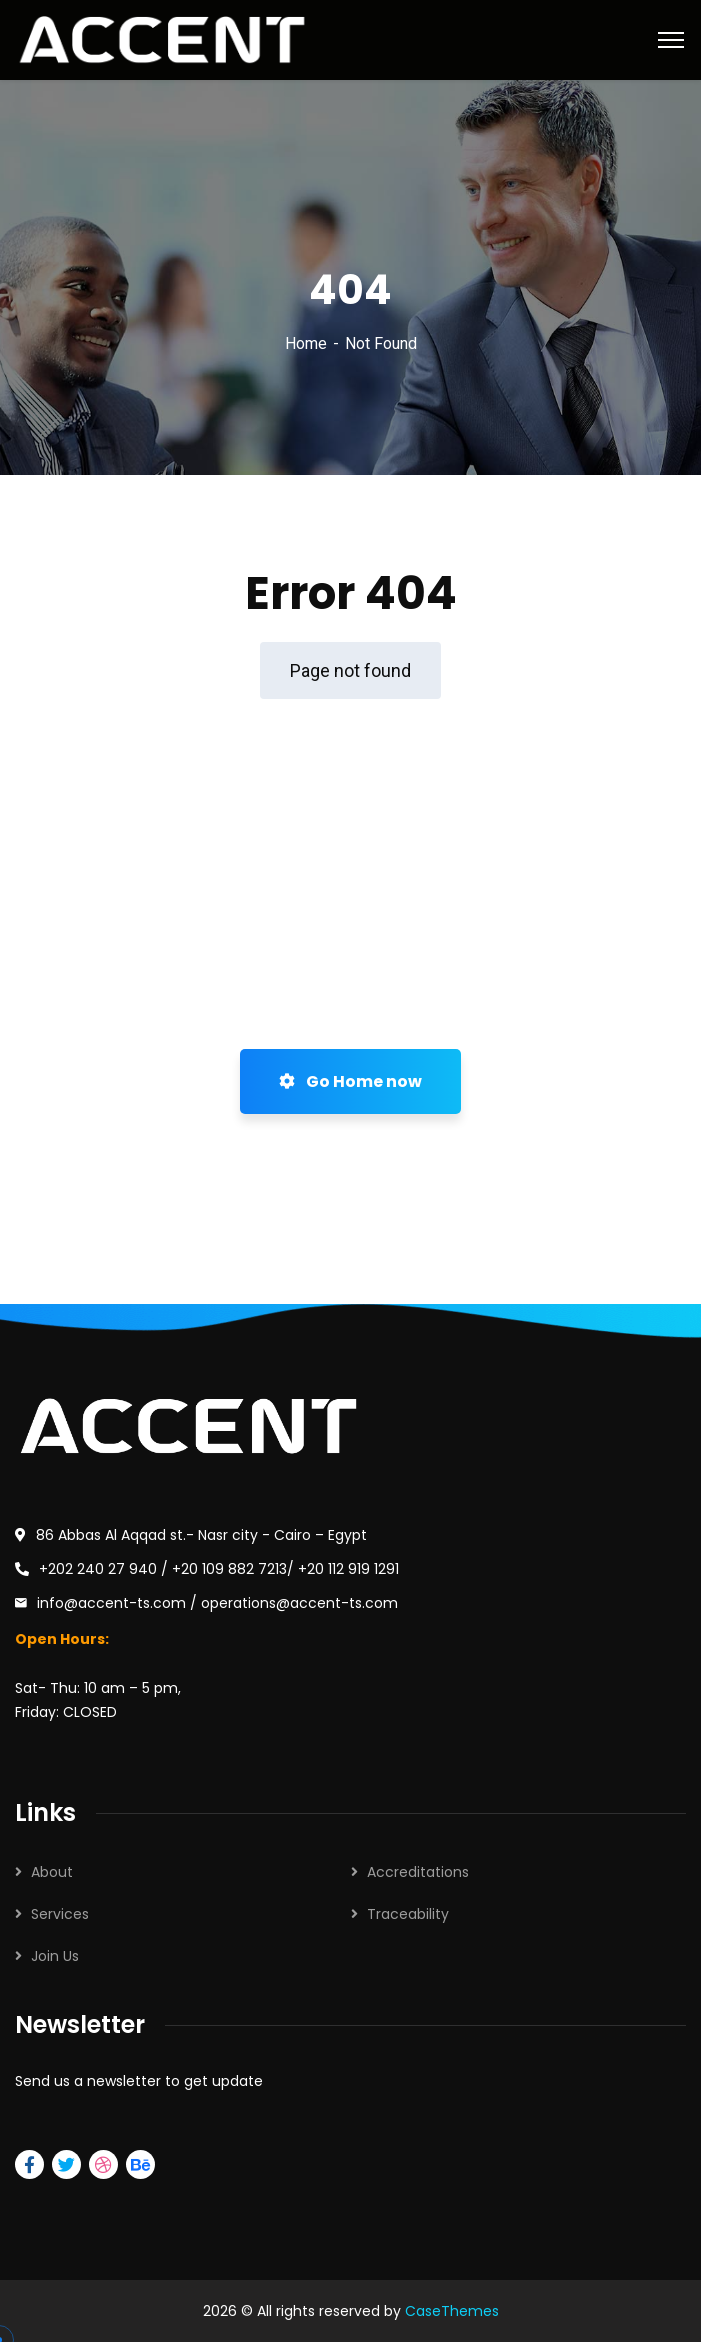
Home (306, 343)
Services (60, 1914)
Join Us (55, 1956)
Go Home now (350, 1081)
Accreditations (418, 1872)
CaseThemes (452, 2311)
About (52, 1872)
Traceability (408, 1914)
